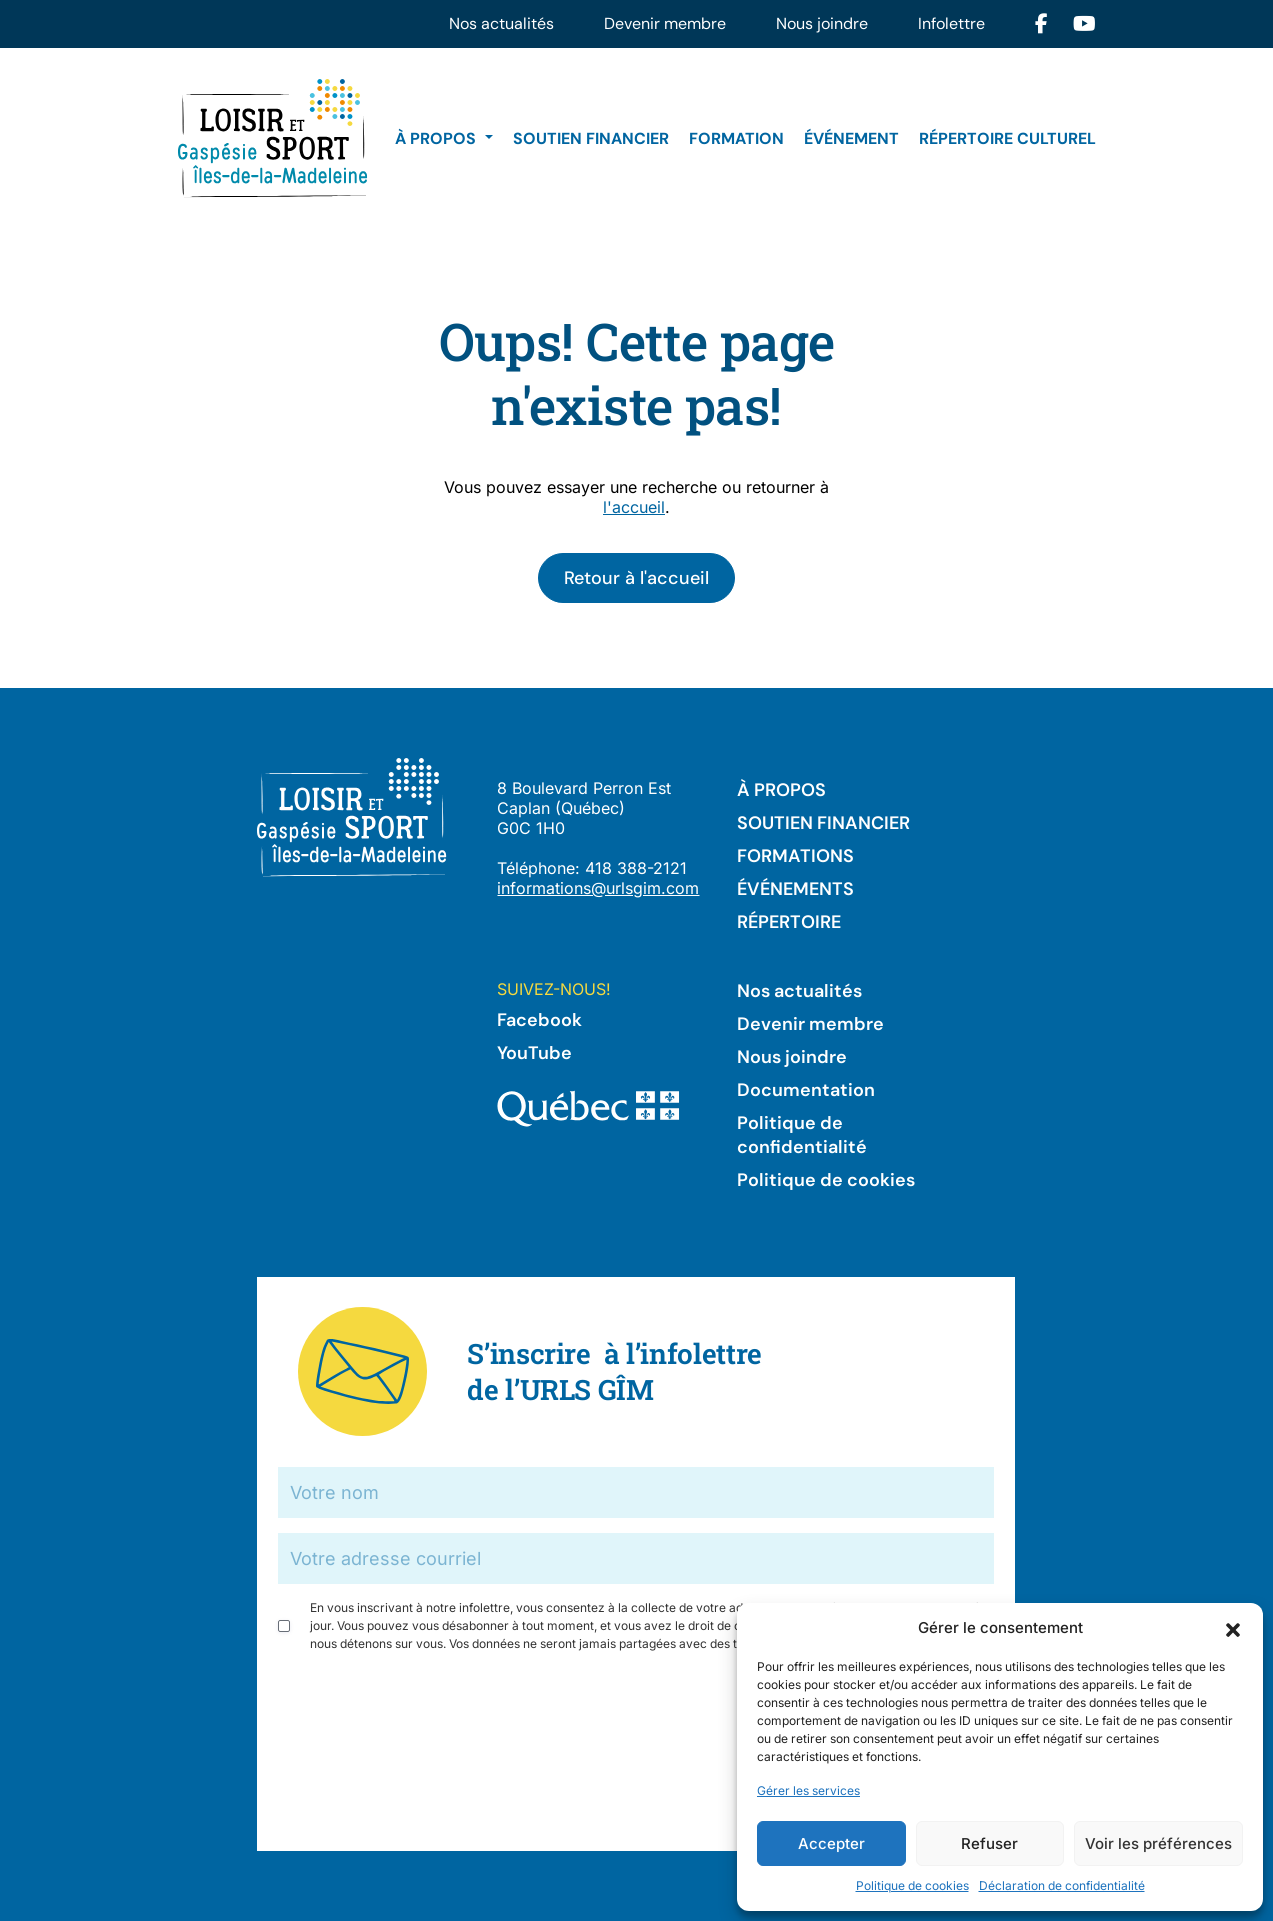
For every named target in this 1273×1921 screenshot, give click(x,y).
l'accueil (634, 507)
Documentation (806, 1090)
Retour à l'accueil (636, 578)
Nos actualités (501, 23)
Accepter (831, 1843)
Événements (795, 889)
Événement (851, 138)
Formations (795, 856)
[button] (1233, 1628)
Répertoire (789, 922)
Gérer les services (808, 1790)
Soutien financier (591, 138)
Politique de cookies (912, 1885)
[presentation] (430, 1707)
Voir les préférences (1158, 1843)
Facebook (539, 1020)
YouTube (534, 1053)
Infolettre (951, 23)
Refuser (989, 1843)
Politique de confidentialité (802, 1135)
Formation (736, 138)
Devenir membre (665, 23)
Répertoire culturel (1007, 138)
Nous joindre (822, 23)
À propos (437, 138)
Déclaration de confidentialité (1062, 1885)
